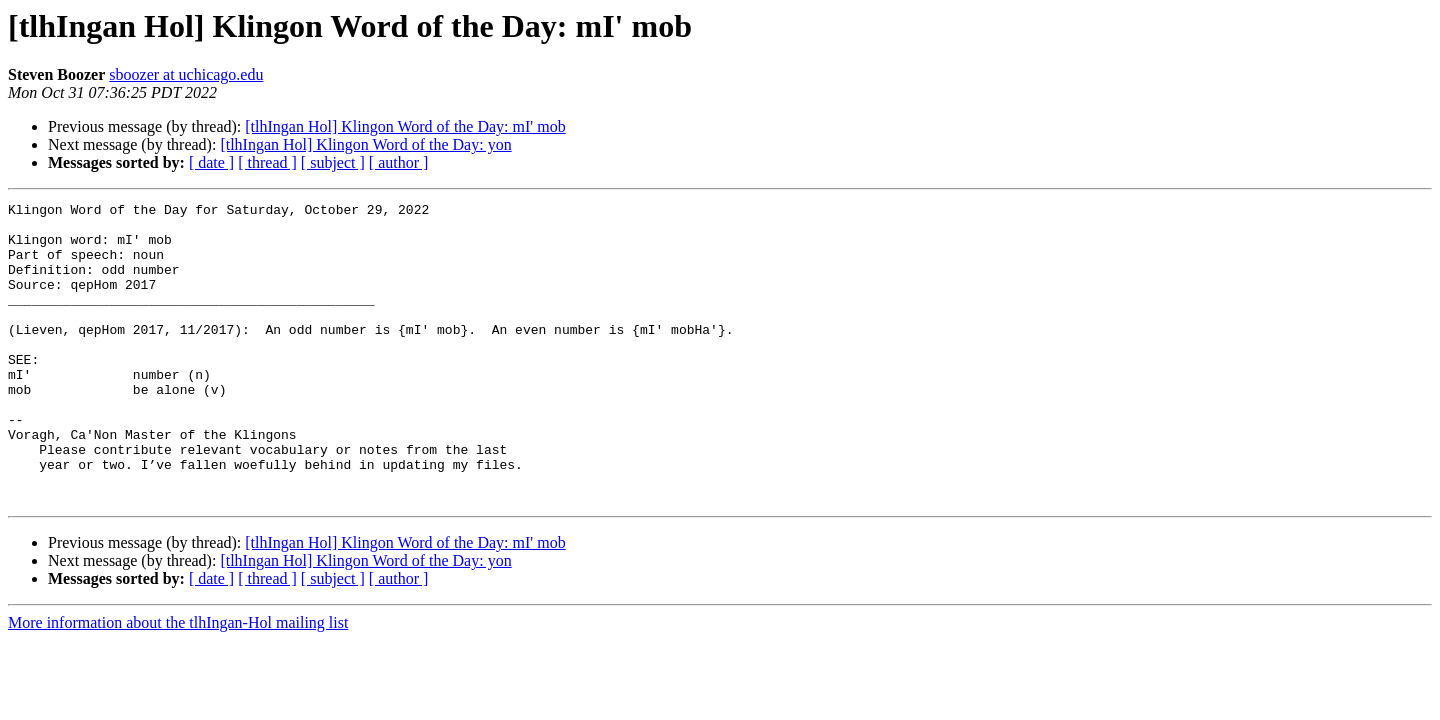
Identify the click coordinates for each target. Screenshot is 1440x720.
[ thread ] (267, 162)
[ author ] (399, 162)
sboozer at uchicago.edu (186, 74)
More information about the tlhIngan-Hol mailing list (178, 682)
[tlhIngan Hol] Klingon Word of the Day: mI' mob (405, 126)
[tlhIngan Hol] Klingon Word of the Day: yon (365, 144)
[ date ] (211, 162)
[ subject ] (333, 162)
